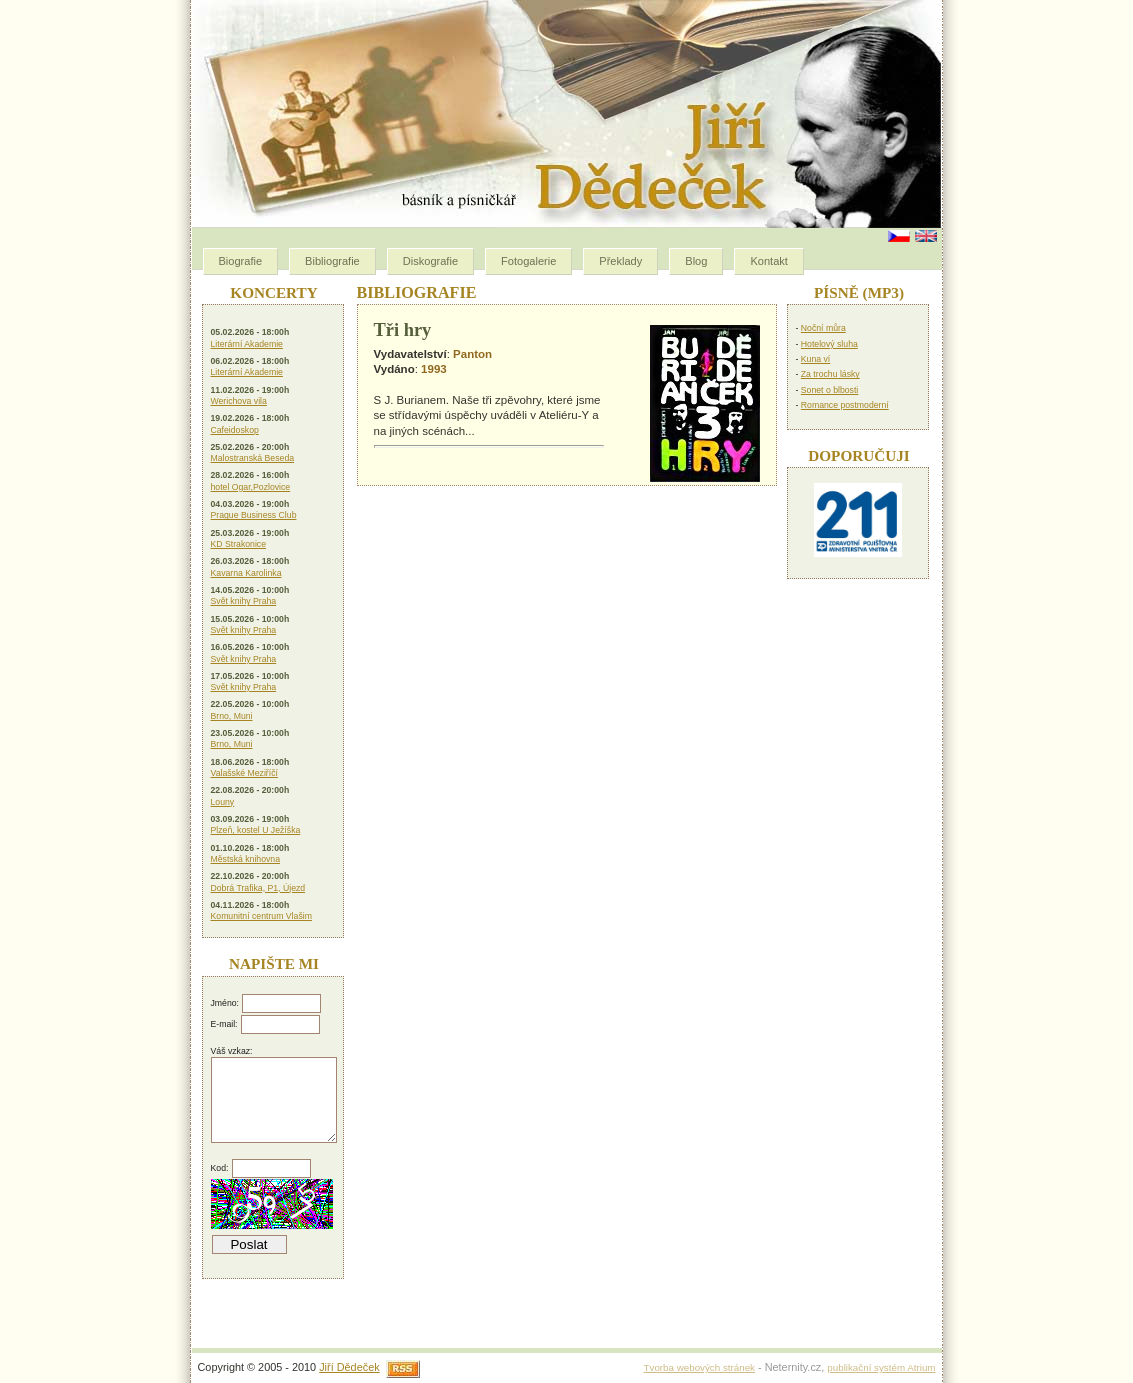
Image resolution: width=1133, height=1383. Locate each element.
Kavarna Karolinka (246, 573)
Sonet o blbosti (829, 390)
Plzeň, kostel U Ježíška (256, 830)
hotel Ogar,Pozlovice (251, 487)
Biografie (241, 261)
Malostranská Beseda (253, 458)
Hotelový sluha (829, 344)
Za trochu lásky (830, 374)
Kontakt (768, 261)
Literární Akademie (247, 344)
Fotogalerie (528, 261)
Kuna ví (815, 359)
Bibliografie (332, 261)
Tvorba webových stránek (699, 1367)
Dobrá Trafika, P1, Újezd (258, 888)
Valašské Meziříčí (244, 773)
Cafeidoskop (235, 430)
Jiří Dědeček (349, 1367)
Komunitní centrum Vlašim (261, 916)
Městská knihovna (246, 859)
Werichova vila (239, 401)
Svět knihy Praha (244, 601)
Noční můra (823, 328)
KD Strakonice (239, 544)
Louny (223, 802)
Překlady (620, 261)
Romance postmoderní (845, 405)
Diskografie (430, 261)
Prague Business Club (254, 515)
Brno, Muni (232, 716)
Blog (696, 261)
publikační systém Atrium (881, 1367)
